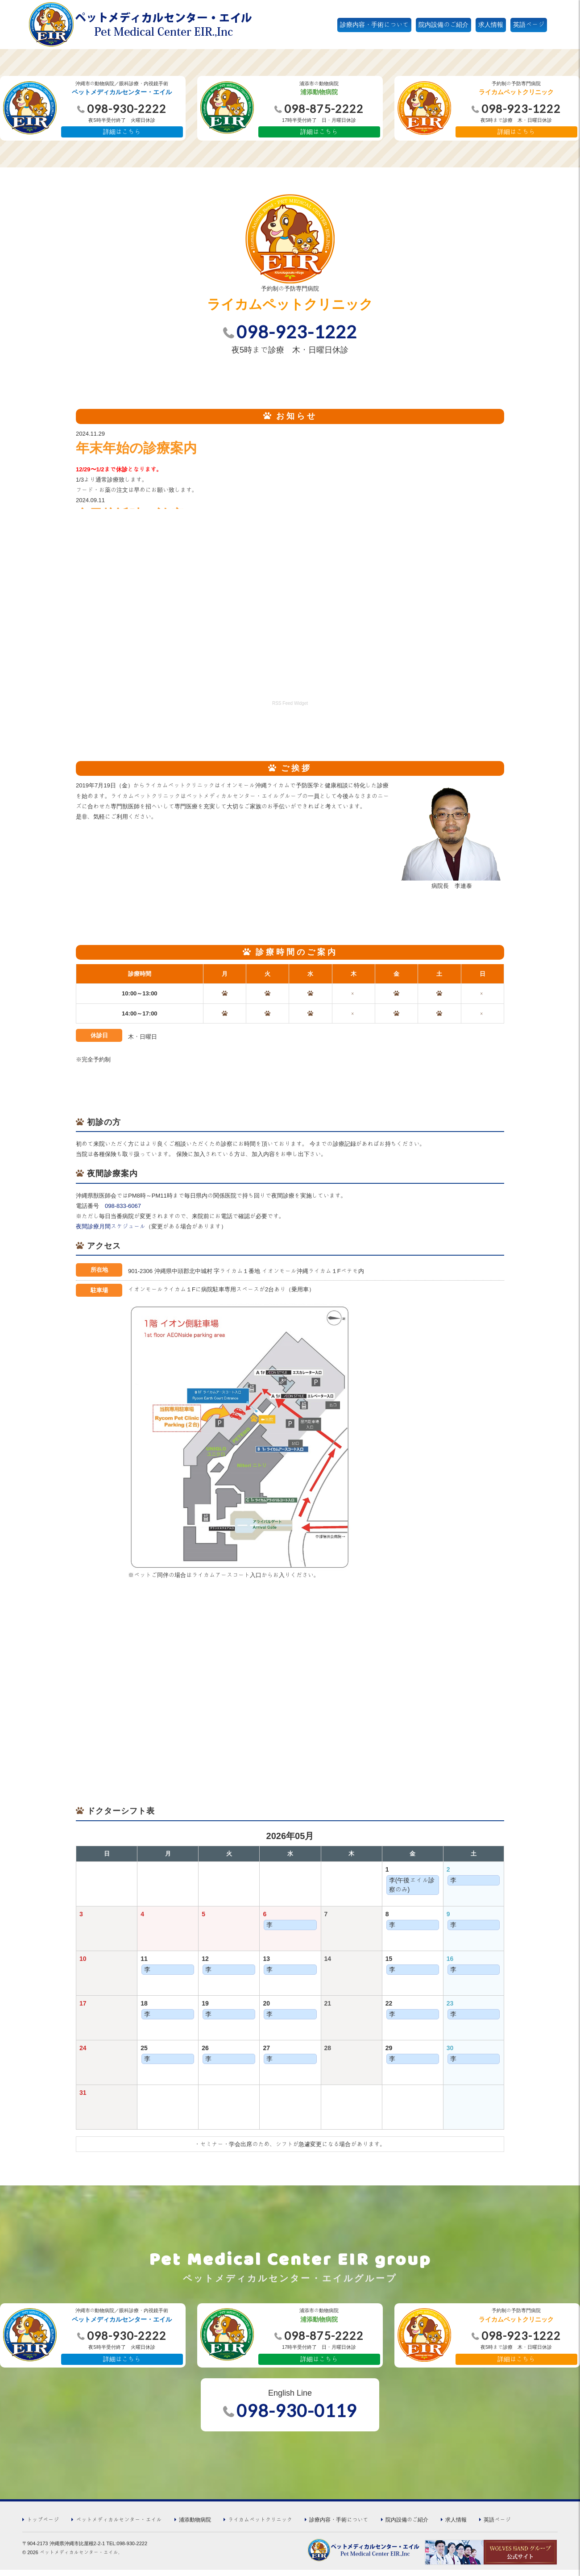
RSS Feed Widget (290, 705)
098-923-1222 (296, 332)
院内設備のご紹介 (443, 24)
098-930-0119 (296, 2416)
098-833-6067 (123, 1210)
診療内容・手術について (374, 24)
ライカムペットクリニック (260, 2525)
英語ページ (528, 24)
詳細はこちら (122, 132)
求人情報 (490, 24)
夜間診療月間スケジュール (110, 1231)
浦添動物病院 (195, 2525)
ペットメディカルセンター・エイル (119, 2525)
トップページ (43, 2525)
